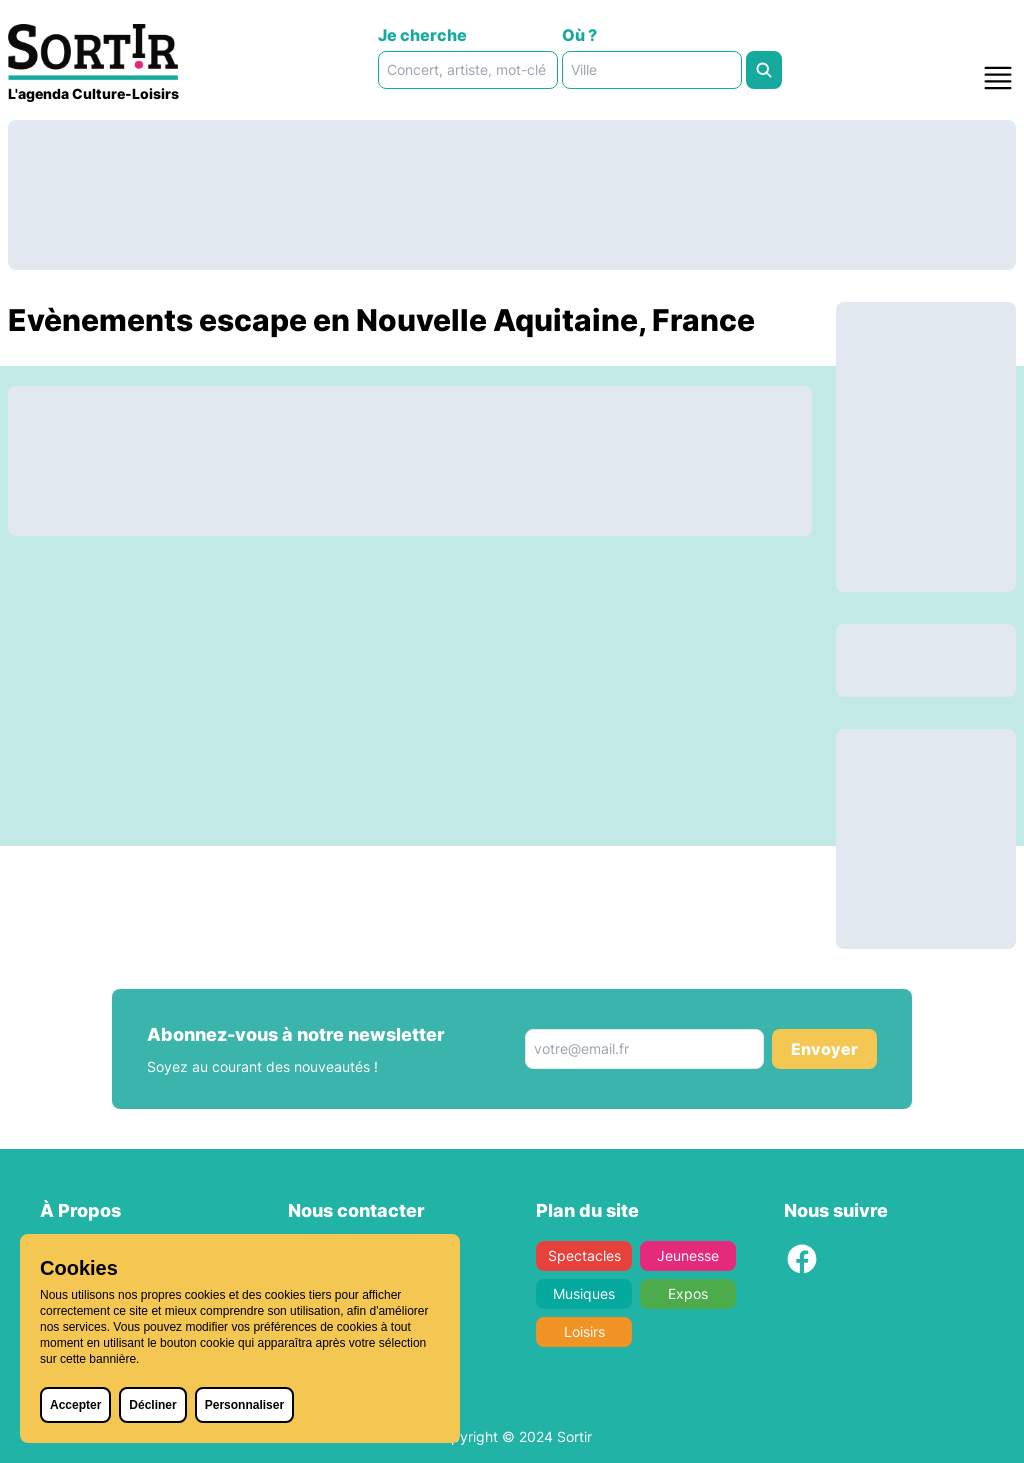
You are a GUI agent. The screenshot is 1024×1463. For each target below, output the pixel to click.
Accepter (75, 1405)
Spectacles (584, 1255)
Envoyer (824, 1049)
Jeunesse (688, 1255)
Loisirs (584, 1331)
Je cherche (422, 35)
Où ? (579, 35)
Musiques (584, 1293)
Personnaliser (244, 1405)
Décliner (152, 1405)
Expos (688, 1293)
